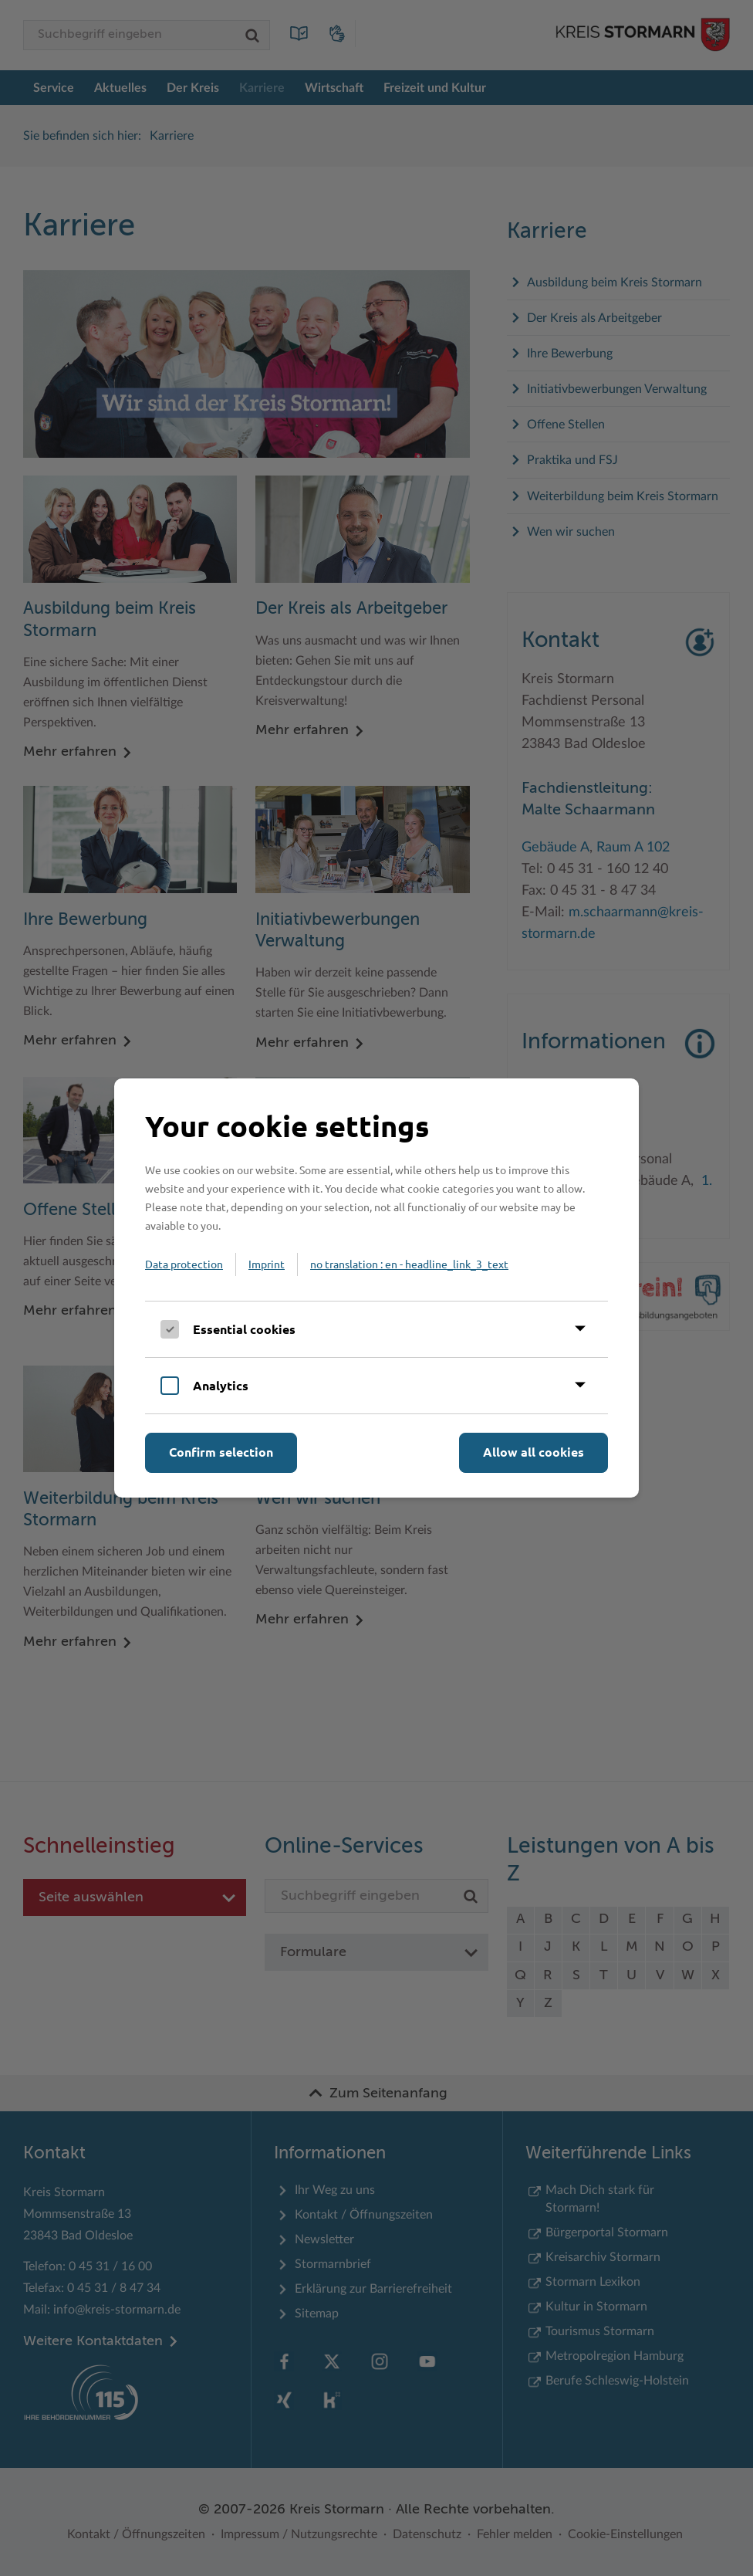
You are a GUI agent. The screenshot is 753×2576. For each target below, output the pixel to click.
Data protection (184, 1264)
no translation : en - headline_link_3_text (409, 1264)
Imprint (266, 1264)
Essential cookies (244, 1329)
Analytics (220, 1385)
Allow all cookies (533, 1452)
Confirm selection (221, 1452)
